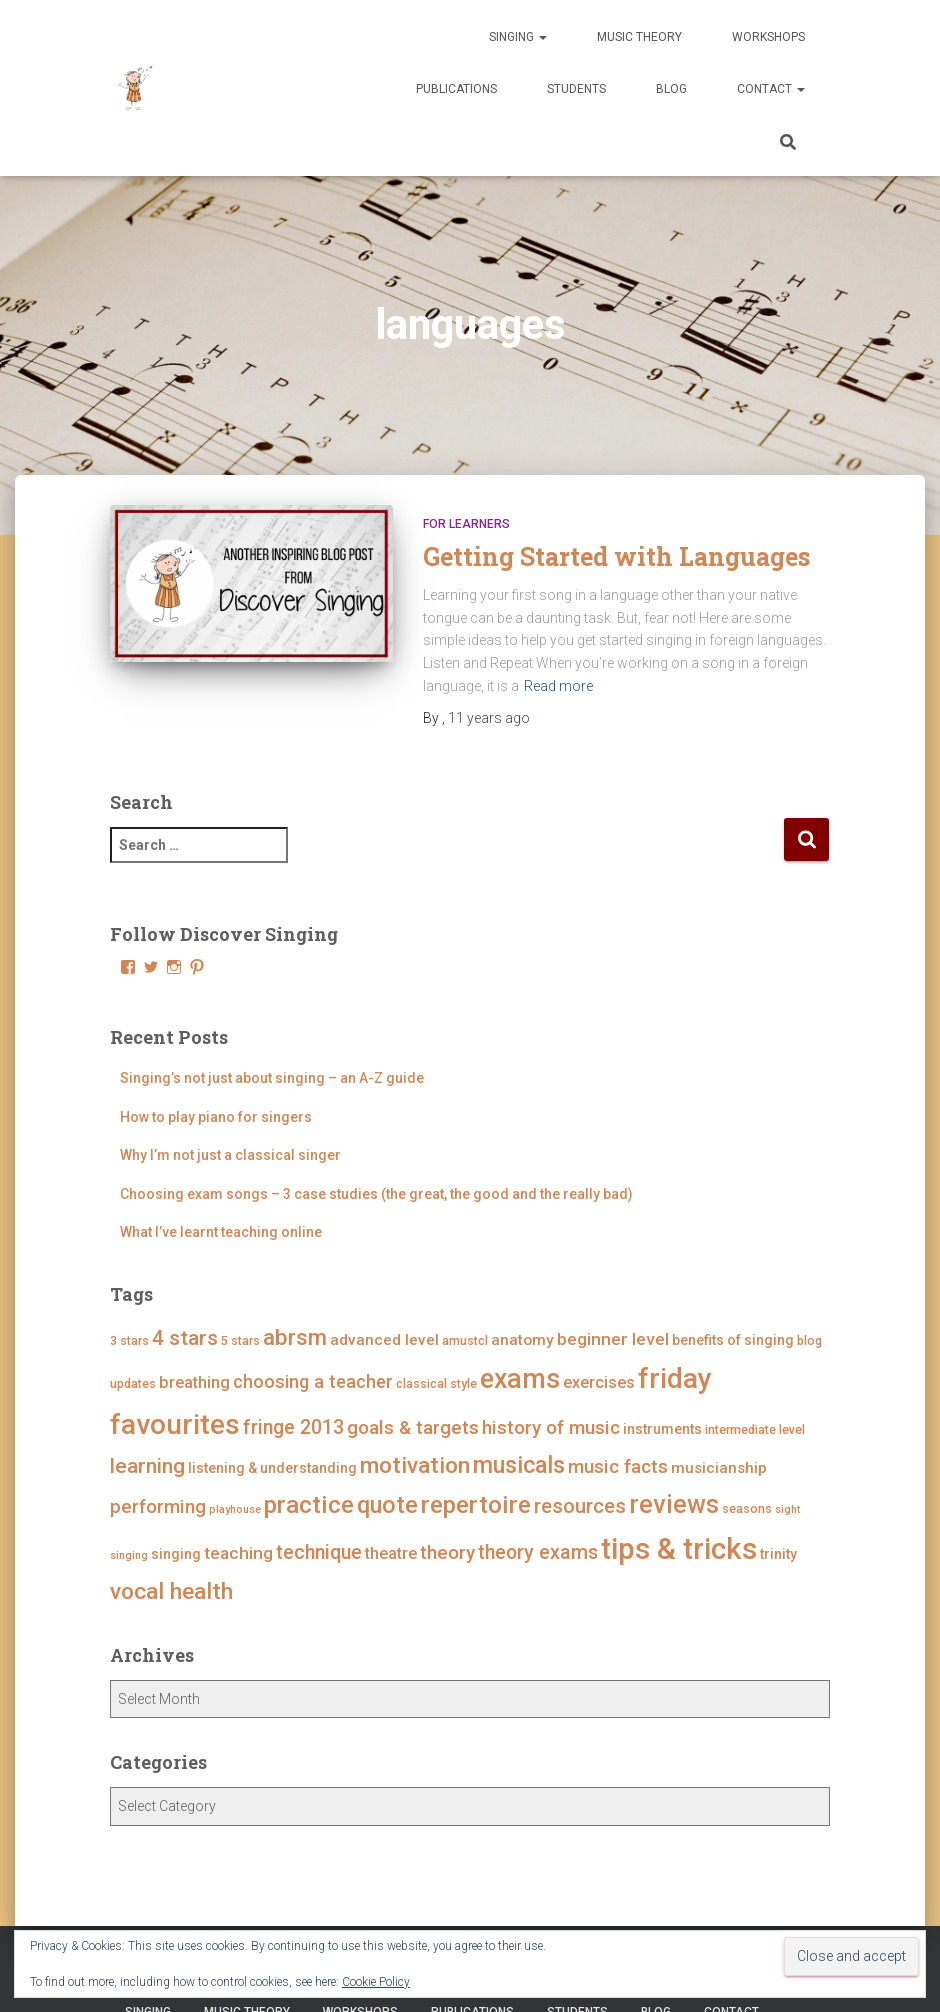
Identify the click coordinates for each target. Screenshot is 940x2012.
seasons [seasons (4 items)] (747, 1508)
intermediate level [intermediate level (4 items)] (755, 1429)
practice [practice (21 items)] (309, 1504)
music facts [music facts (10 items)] (618, 1466)
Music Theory (639, 37)
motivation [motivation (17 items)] (415, 1465)
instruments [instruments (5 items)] (662, 1429)
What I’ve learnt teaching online (221, 1232)
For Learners (466, 524)
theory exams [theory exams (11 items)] (538, 1552)
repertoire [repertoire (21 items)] (476, 1504)
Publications (456, 89)
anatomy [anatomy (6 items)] (522, 1340)
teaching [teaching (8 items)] (238, 1553)
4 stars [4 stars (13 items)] (185, 1338)
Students (576, 89)
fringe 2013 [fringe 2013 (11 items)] (293, 1427)
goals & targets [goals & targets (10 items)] (413, 1427)
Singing (518, 37)
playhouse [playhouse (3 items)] (235, 1509)
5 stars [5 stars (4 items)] (240, 1340)
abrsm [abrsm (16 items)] (295, 1337)
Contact (771, 89)
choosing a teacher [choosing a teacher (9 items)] (313, 1381)
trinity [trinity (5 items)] (778, 1554)
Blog (671, 89)
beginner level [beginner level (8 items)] (613, 1339)
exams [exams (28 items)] (520, 1379)
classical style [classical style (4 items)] (436, 1383)
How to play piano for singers (216, 1117)
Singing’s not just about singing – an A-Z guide (272, 1078)
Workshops (768, 37)
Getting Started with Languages (616, 556)
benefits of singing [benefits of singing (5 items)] (733, 1340)
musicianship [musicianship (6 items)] (719, 1468)
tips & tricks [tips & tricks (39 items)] (679, 1549)
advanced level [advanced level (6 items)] (384, 1340)
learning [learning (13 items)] (147, 1466)
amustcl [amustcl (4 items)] (465, 1340)
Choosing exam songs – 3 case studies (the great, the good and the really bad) (376, 1194)
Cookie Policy (376, 1982)
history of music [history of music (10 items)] (551, 1427)
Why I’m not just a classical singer (230, 1155)
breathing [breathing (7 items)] (194, 1382)
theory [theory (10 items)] (447, 1552)
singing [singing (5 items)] (176, 1554)
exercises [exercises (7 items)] (599, 1382)
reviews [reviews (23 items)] (674, 1504)
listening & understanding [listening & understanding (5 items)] (272, 1468)
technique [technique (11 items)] (319, 1552)
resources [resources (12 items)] (580, 1506)
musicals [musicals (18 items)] (519, 1465)
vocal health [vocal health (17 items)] (171, 1591)
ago (489, 718)
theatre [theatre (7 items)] (391, 1553)
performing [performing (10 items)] (158, 1506)
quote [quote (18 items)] (387, 1505)
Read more (558, 686)
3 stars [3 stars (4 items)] (129, 1340)
